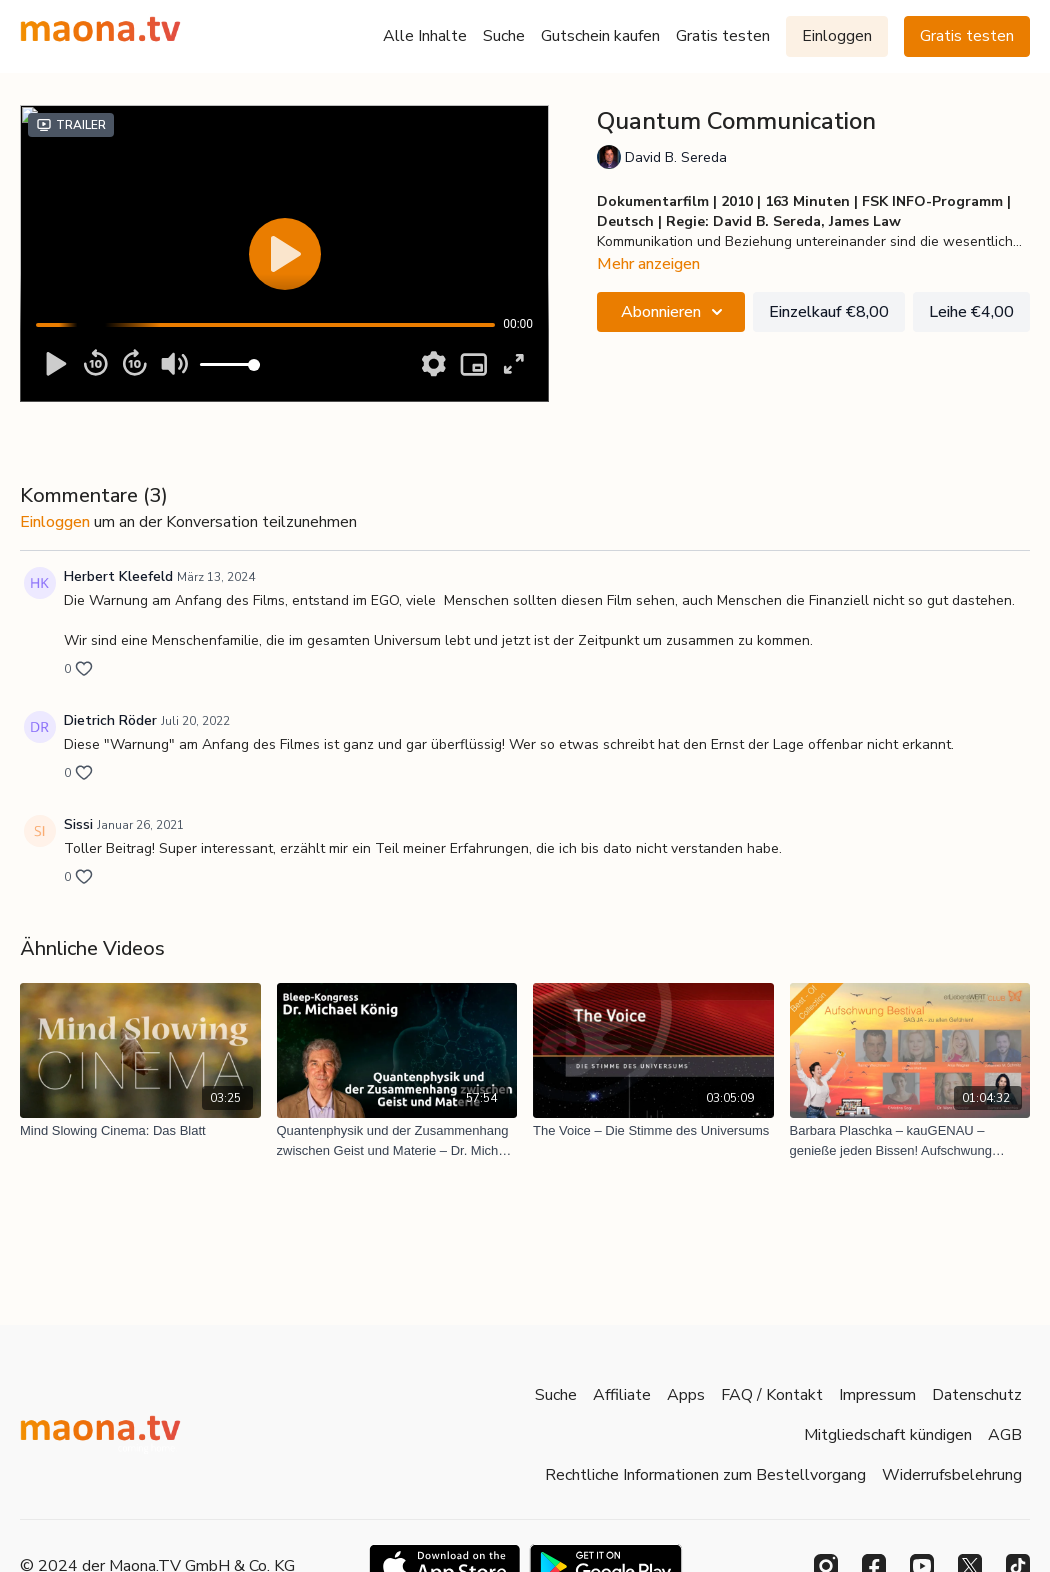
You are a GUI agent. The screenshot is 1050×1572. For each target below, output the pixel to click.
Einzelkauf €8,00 (829, 312)
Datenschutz (977, 1395)
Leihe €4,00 (971, 312)
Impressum (877, 1395)
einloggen (55, 522)
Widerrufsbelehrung (952, 1475)
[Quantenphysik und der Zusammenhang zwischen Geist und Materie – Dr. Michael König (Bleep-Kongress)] (397, 1140)
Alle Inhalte (425, 36)
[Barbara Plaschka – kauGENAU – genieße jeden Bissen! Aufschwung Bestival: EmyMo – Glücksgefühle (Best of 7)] (910, 1140)
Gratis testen (723, 36)
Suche (504, 36)
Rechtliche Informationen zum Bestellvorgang (705, 1475)
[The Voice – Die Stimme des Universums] (653, 1131)
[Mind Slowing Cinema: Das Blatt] (140, 1131)
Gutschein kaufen (600, 36)
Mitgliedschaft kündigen (888, 1435)
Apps (686, 1395)
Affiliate (622, 1395)
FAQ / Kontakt (772, 1395)
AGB (1005, 1435)
